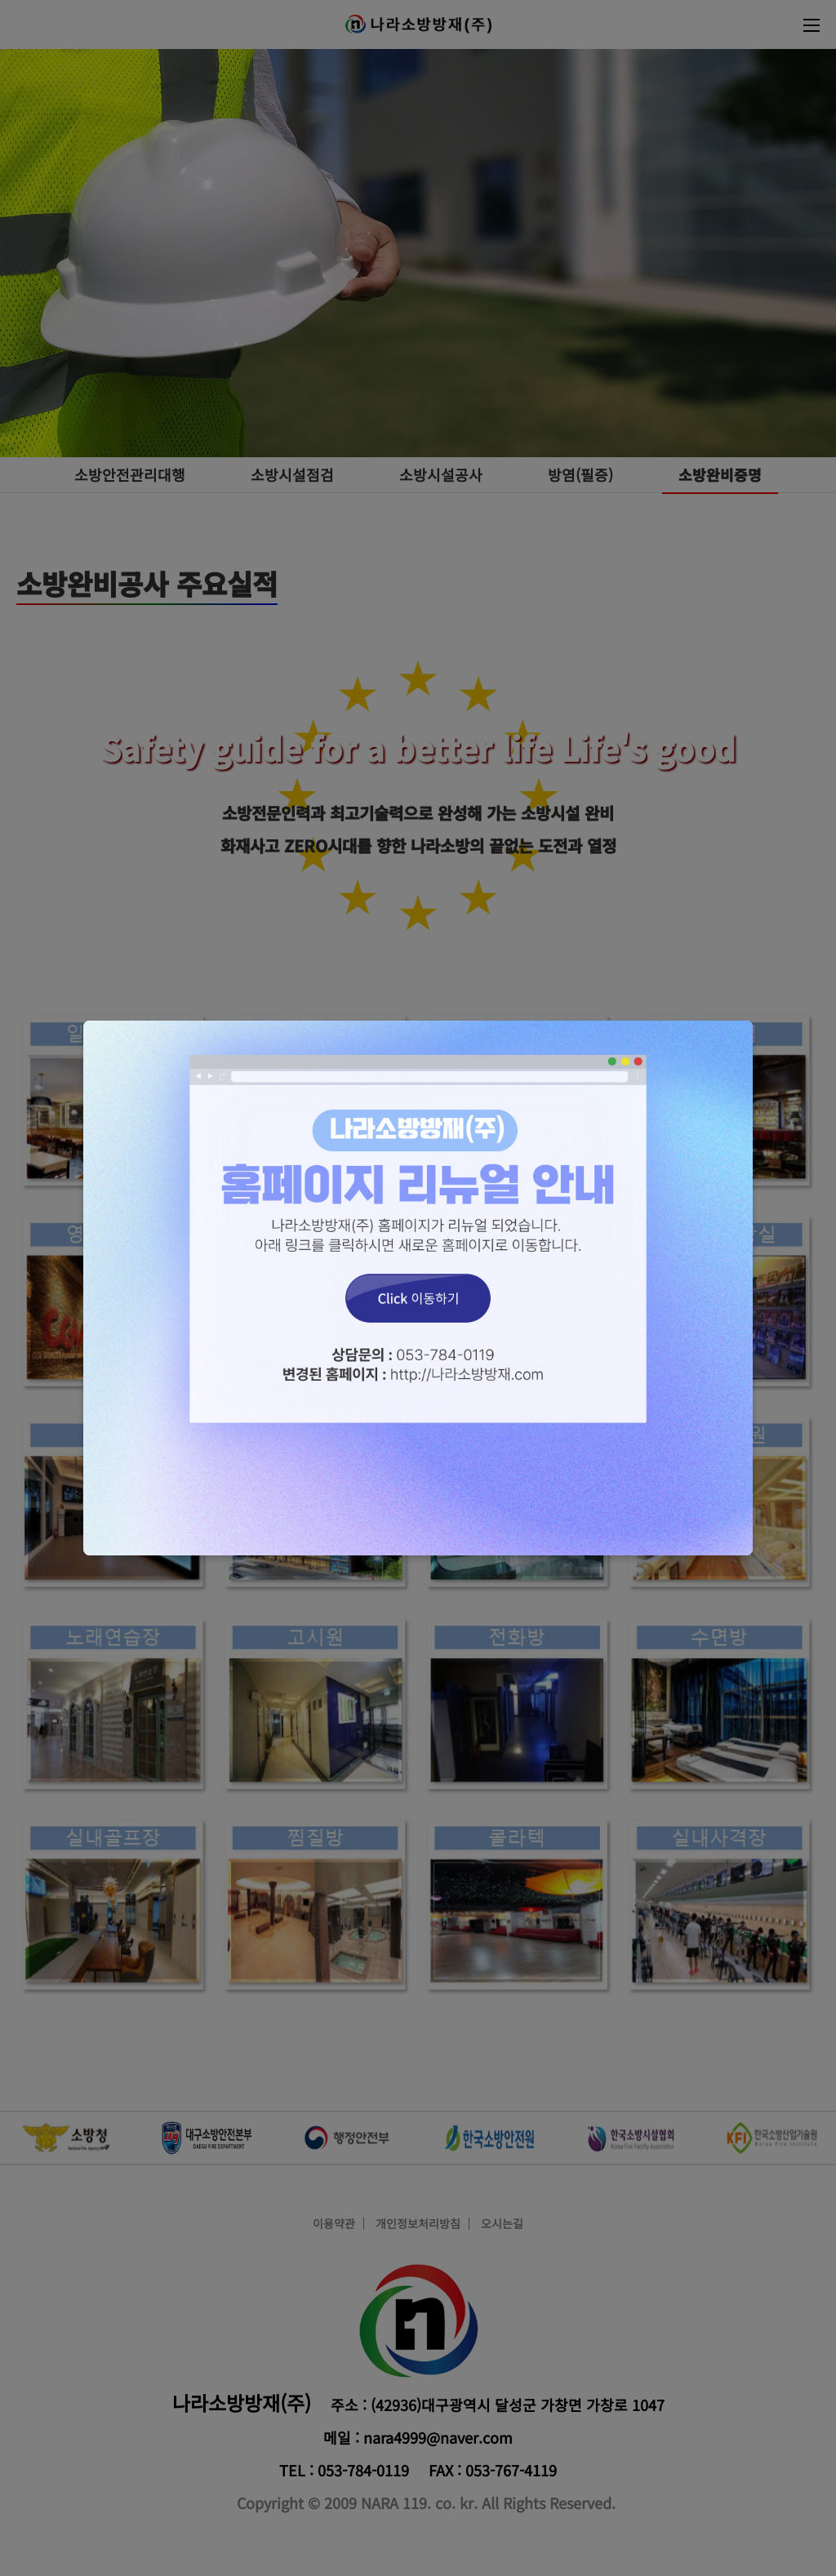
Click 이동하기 (418, 1288)
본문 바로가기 (0, 0)
